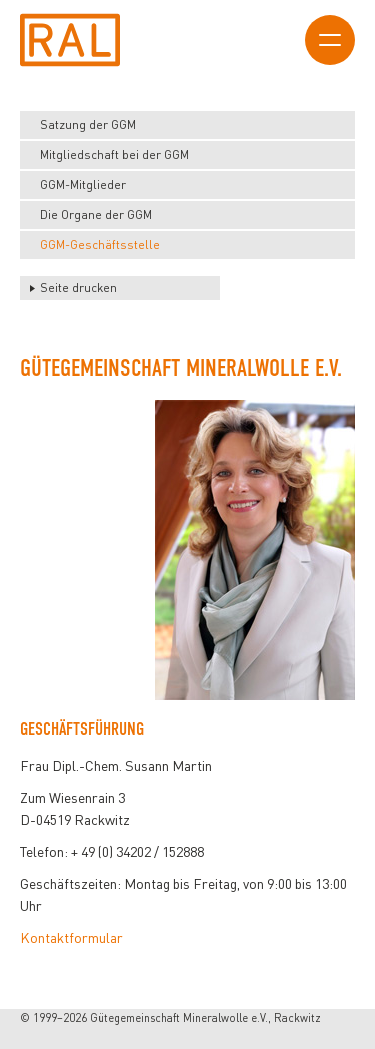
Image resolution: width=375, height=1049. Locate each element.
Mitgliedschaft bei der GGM (114, 154)
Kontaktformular (71, 937)
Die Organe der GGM (96, 214)
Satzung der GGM (88, 124)
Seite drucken (78, 287)
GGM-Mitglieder (83, 184)
